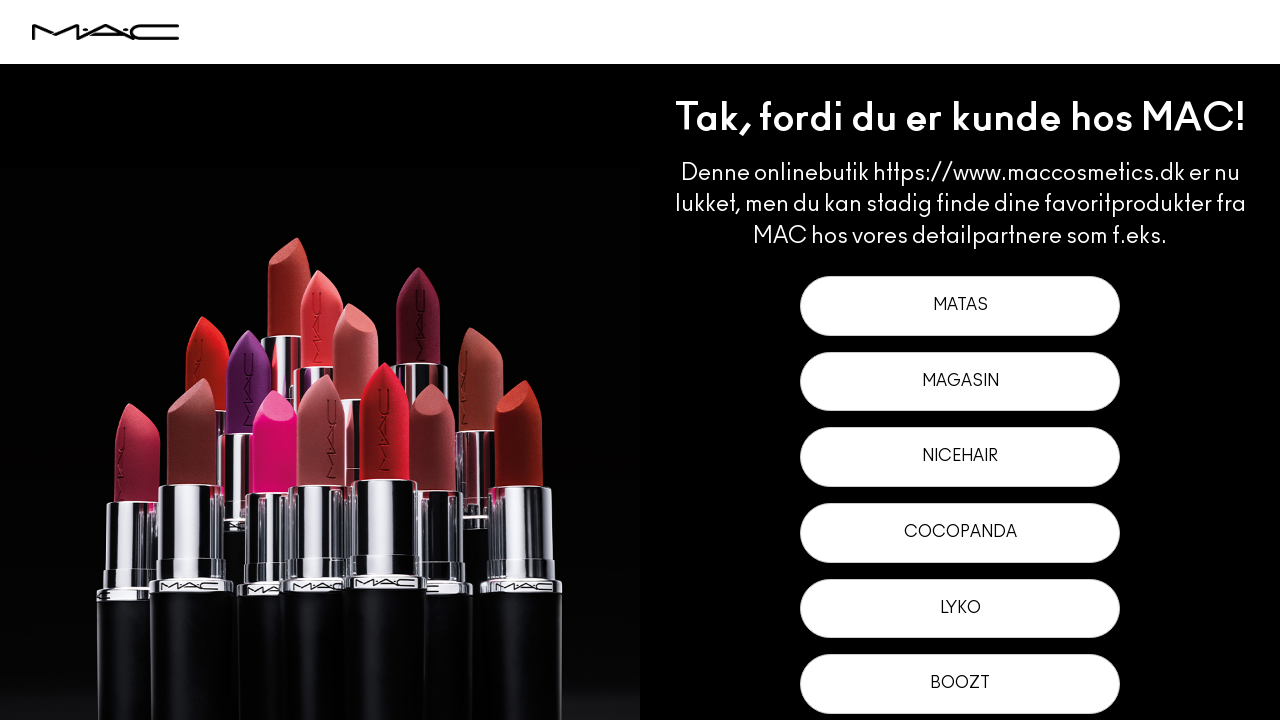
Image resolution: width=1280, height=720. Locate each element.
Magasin (960, 381)
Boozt (960, 683)
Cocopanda (960, 532)
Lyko (960, 608)
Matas (960, 305)
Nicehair (960, 456)
